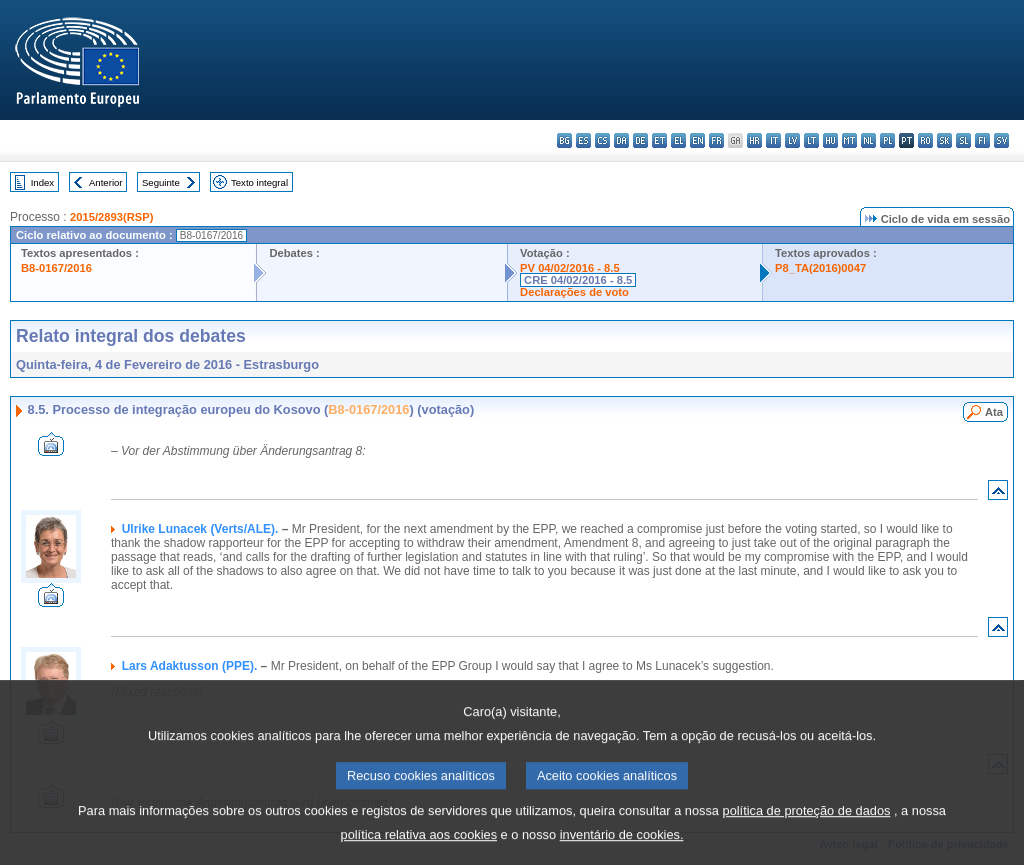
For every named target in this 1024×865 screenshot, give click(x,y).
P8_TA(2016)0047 (820, 268)
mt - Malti (849, 140)
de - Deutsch (640, 140)
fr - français (716, 140)
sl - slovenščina (963, 140)
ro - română (925, 140)
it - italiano (773, 140)
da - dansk (621, 140)
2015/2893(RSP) (111, 217)
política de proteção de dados (807, 829)
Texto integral (259, 182)
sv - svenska (1001, 140)
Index (42, 182)
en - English (697, 140)
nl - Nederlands (868, 140)
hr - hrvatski (754, 140)
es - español (583, 140)
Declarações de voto (574, 292)
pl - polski (887, 140)
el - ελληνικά (678, 140)
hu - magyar (830, 140)
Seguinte (161, 182)
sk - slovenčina (944, 140)
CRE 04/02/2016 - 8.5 (578, 280)
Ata (994, 412)
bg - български (564, 140)
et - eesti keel (659, 140)
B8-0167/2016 (56, 268)
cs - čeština (602, 140)
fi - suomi (982, 140)
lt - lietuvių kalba (811, 140)
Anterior (106, 182)
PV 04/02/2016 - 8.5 (570, 268)
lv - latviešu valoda (792, 140)
